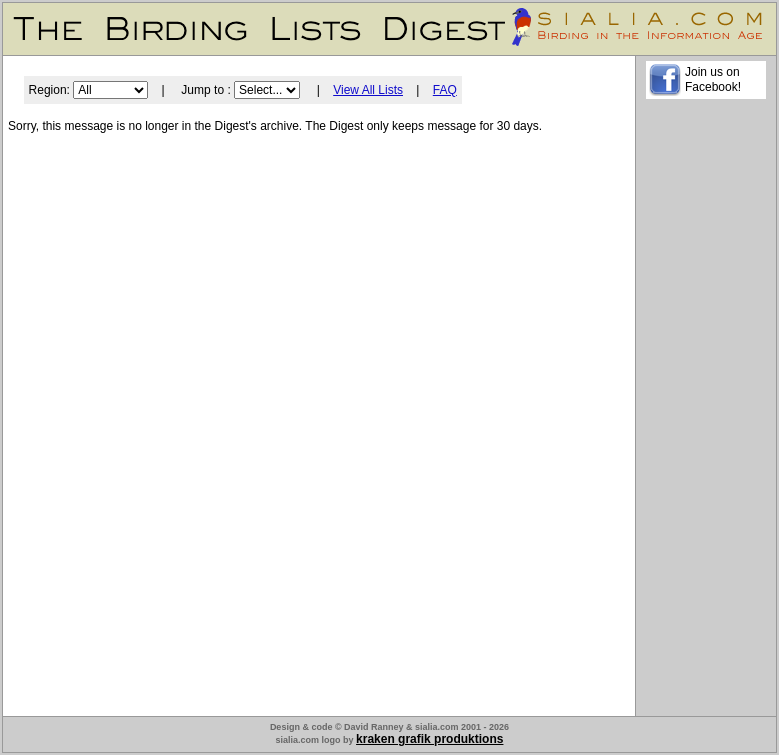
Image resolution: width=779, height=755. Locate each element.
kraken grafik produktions (429, 739)
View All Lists (368, 90)
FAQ (445, 90)
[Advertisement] (706, 411)
